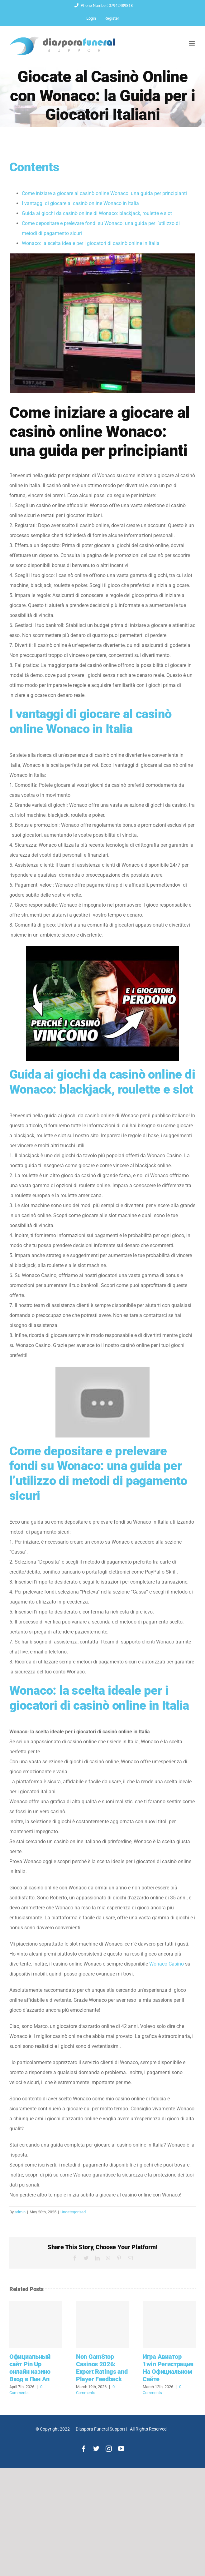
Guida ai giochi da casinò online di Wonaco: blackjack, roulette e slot (97, 213)
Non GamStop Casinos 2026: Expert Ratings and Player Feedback (102, 2368)
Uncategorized (73, 2212)
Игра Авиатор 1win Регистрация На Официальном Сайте (168, 2368)
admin (20, 2212)
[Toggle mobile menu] (192, 43)
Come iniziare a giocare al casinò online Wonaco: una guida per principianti (104, 193)
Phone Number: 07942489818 (103, 5)
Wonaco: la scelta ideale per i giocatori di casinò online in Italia (91, 243)
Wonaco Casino (166, 1964)
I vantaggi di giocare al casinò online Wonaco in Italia (80, 203)
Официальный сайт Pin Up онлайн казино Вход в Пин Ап (29, 2368)
